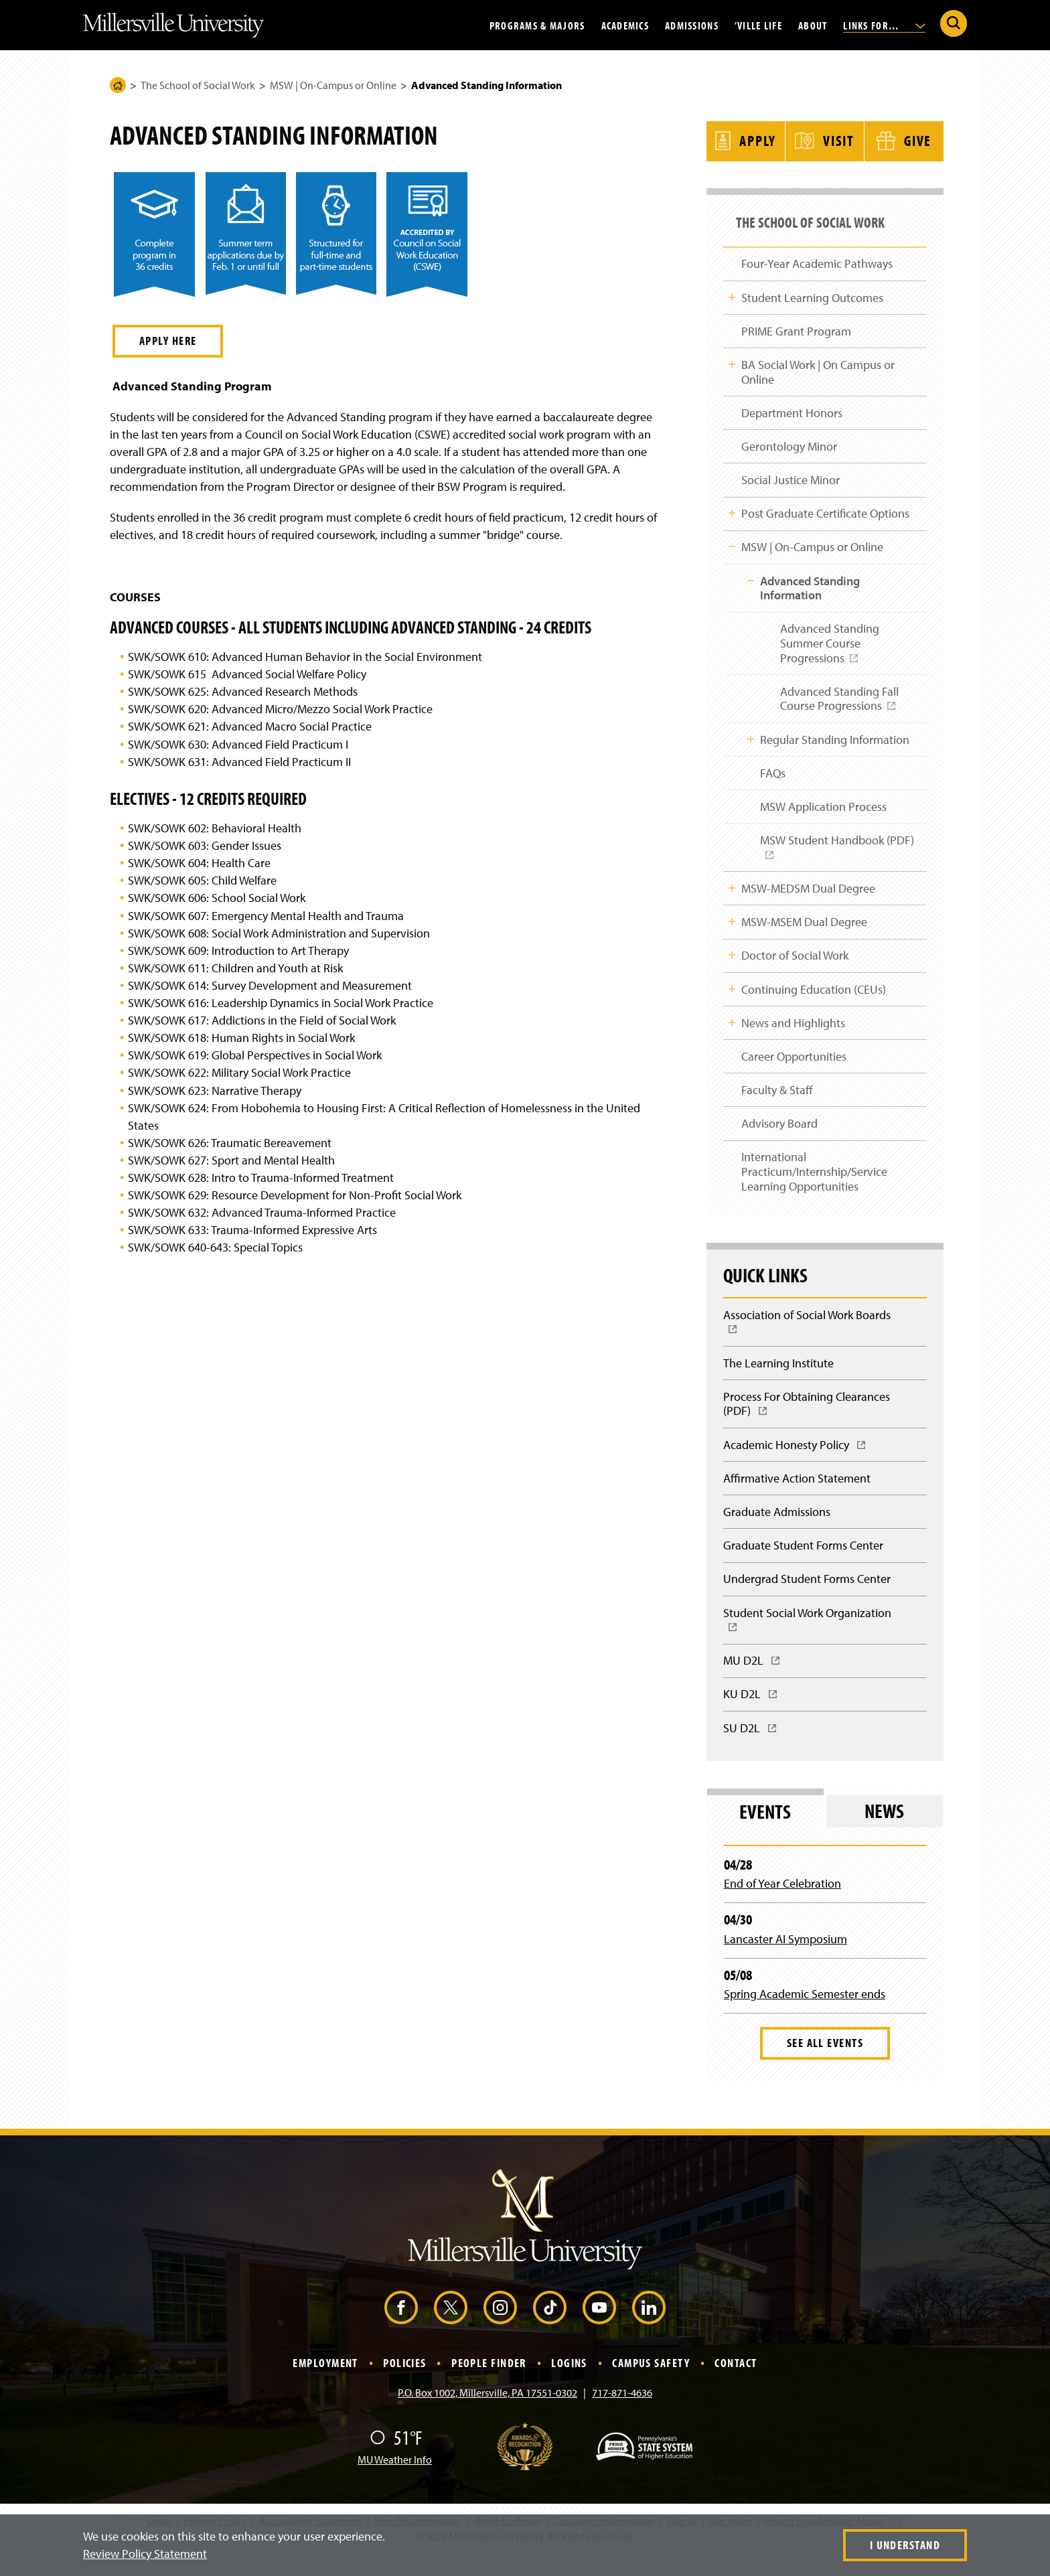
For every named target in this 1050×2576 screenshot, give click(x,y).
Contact (736, 2385)
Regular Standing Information (834, 743)
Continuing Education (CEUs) (813, 998)
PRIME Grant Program (796, 326)
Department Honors (791, 409)
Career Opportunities (793, 1067)
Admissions (692, 24)
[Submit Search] (953, 23)
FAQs (772, 777)
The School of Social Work (198, 85)
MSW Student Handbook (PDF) (840, 858)
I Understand (905, 2545)
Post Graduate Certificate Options (825, 513)
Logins (569, 2385)
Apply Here (167, 340)
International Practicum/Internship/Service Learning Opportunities (814, 1184)
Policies (405, 2385)
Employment (325, 2385)
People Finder (488, 2385)
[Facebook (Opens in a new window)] (401, 2330)
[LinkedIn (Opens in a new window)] (649, 2330)
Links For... (884, 24)
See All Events (825, 2066)
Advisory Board (779, 1136)
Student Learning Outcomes (812, 292)
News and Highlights (793, 1032)
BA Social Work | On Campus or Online (818, 369)
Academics (625, 24)
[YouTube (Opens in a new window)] (599, 2330)
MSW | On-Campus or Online (333, 85)
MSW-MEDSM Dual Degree (808, 895)
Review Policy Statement (145, 2553)
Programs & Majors (537, 24)
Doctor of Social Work (794, 964)
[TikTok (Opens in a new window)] (550, 2330)
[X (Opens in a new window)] (450, 2330)
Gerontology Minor (789, 444)
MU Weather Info (395, 2483)
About (812, 24)
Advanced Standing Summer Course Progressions (827, 649)
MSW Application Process (822, 812)
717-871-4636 (622, 2416)
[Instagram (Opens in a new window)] (500, 2330)
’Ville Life (758, 24)
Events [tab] (765, 1834)
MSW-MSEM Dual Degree (804, 929)
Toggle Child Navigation (732, 291)
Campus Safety (651, 2385)
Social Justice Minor (790, 478)
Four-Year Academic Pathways (817, 257)
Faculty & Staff (777, 1101)
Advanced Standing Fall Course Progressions (836, 706)
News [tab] (884, 1834)
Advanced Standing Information (809, 589)
